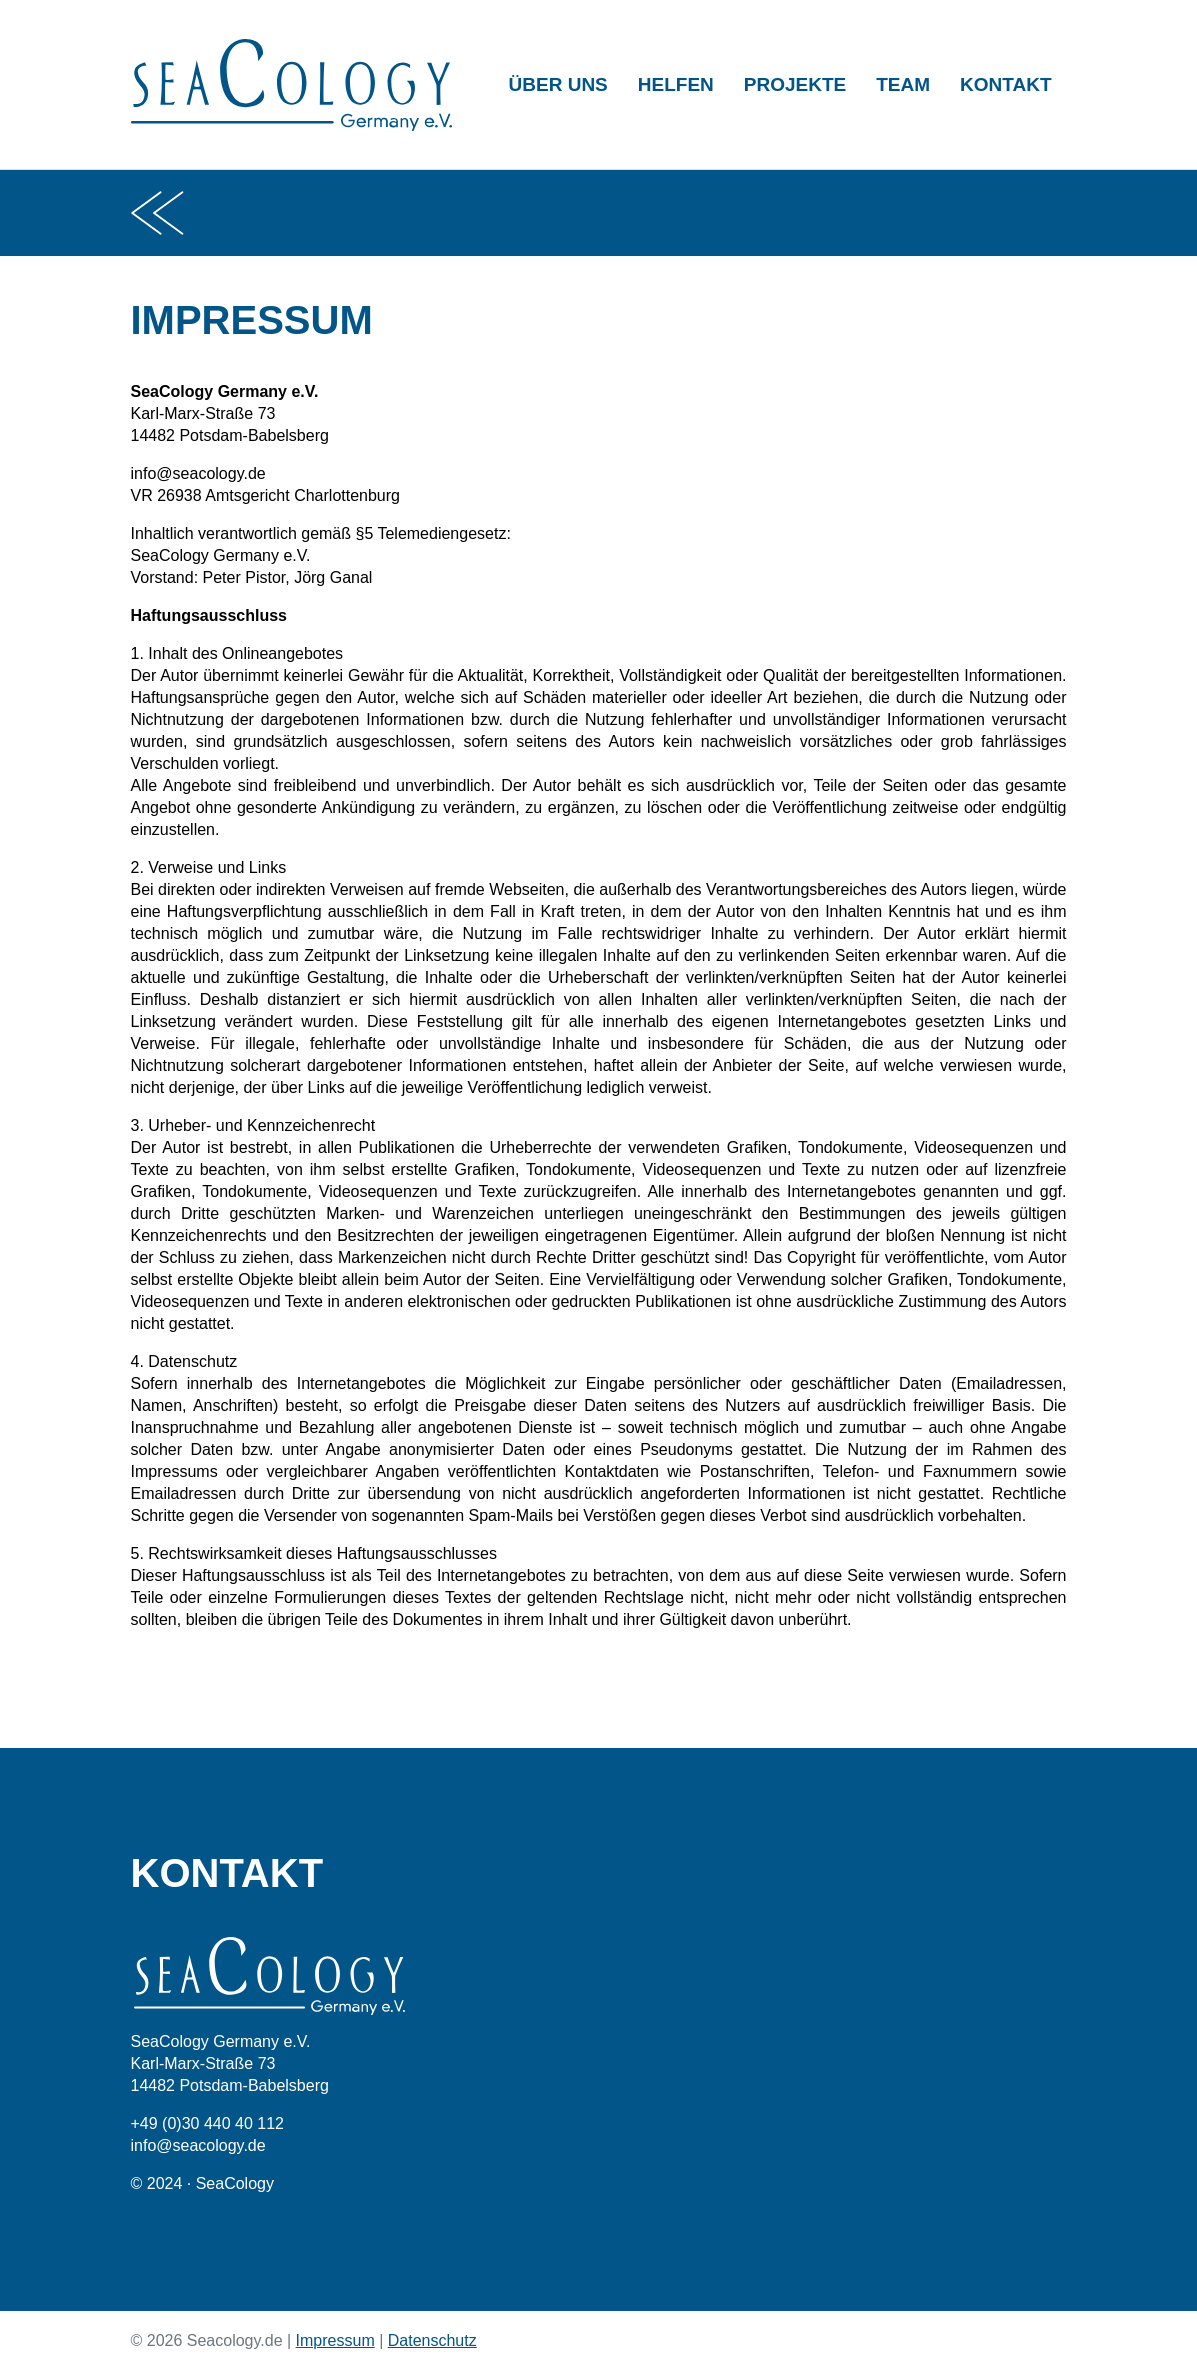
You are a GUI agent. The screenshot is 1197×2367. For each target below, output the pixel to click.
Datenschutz (432, 2340)
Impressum (335, 2340)
